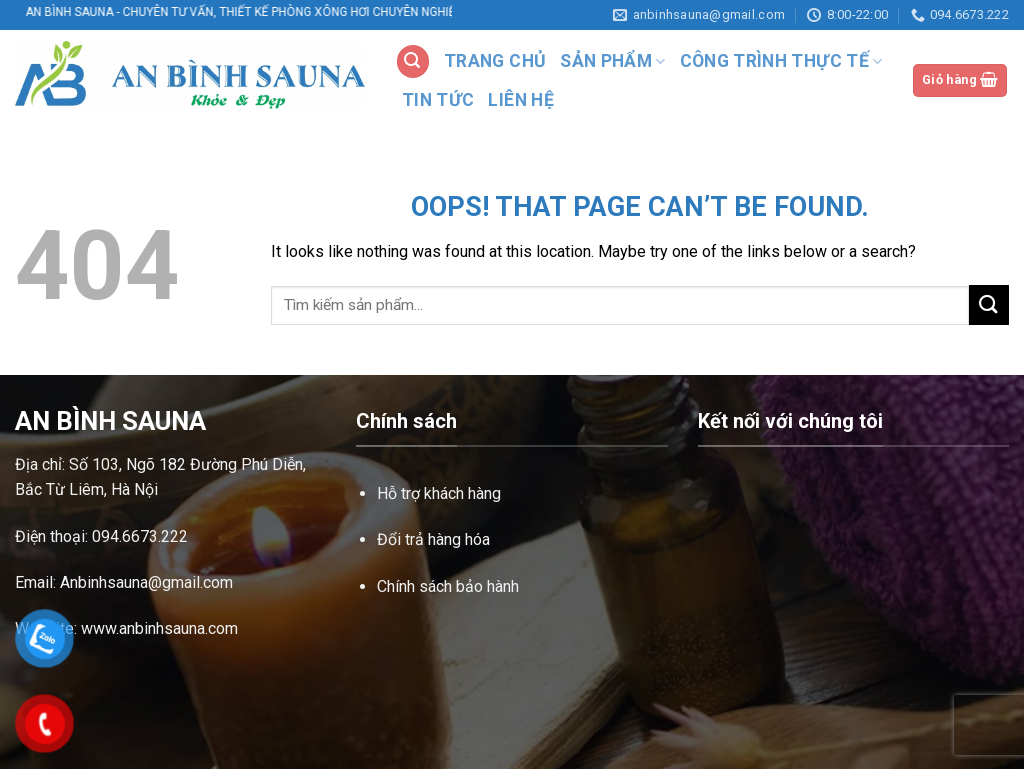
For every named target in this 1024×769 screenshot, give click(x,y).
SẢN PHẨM (612, 61)
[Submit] (989, 304)
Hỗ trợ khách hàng (439, 493)
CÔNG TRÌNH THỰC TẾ (781, 61)
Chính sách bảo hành (448, 586)
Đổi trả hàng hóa (433, 539)
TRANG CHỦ (495, 61)
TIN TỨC (438, 100)
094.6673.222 (140, 536)
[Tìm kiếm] (413, 61)
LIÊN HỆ (520, 100)
